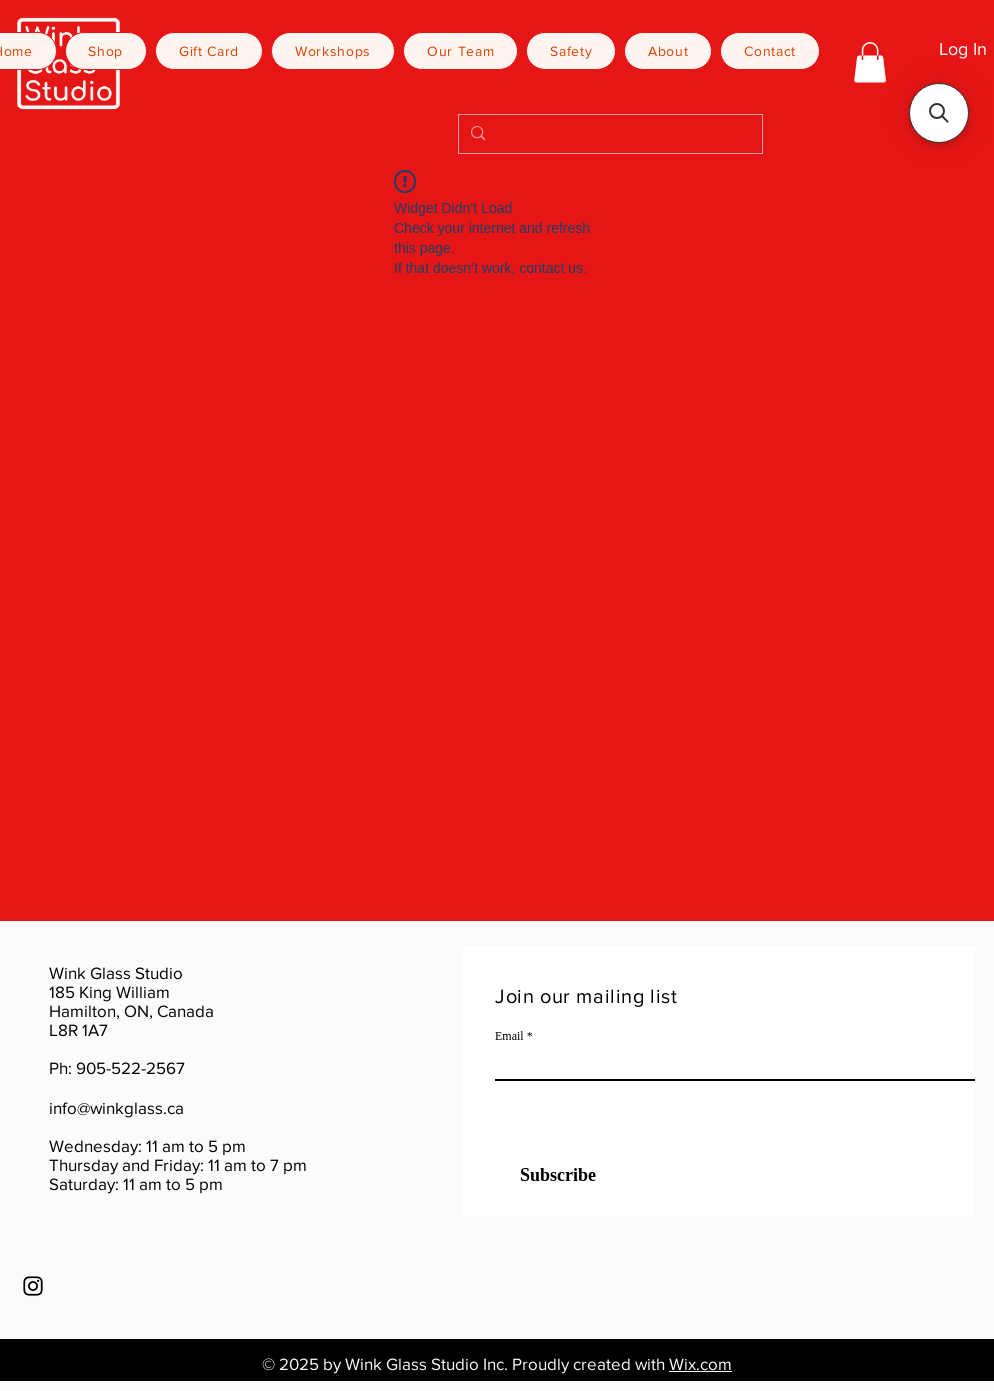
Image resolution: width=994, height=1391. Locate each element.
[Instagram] (33, 1286)
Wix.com (700, 1363)
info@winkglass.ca (116, 1107)
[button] (870, 62)
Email (509, 1036)
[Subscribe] (545, 1175)
